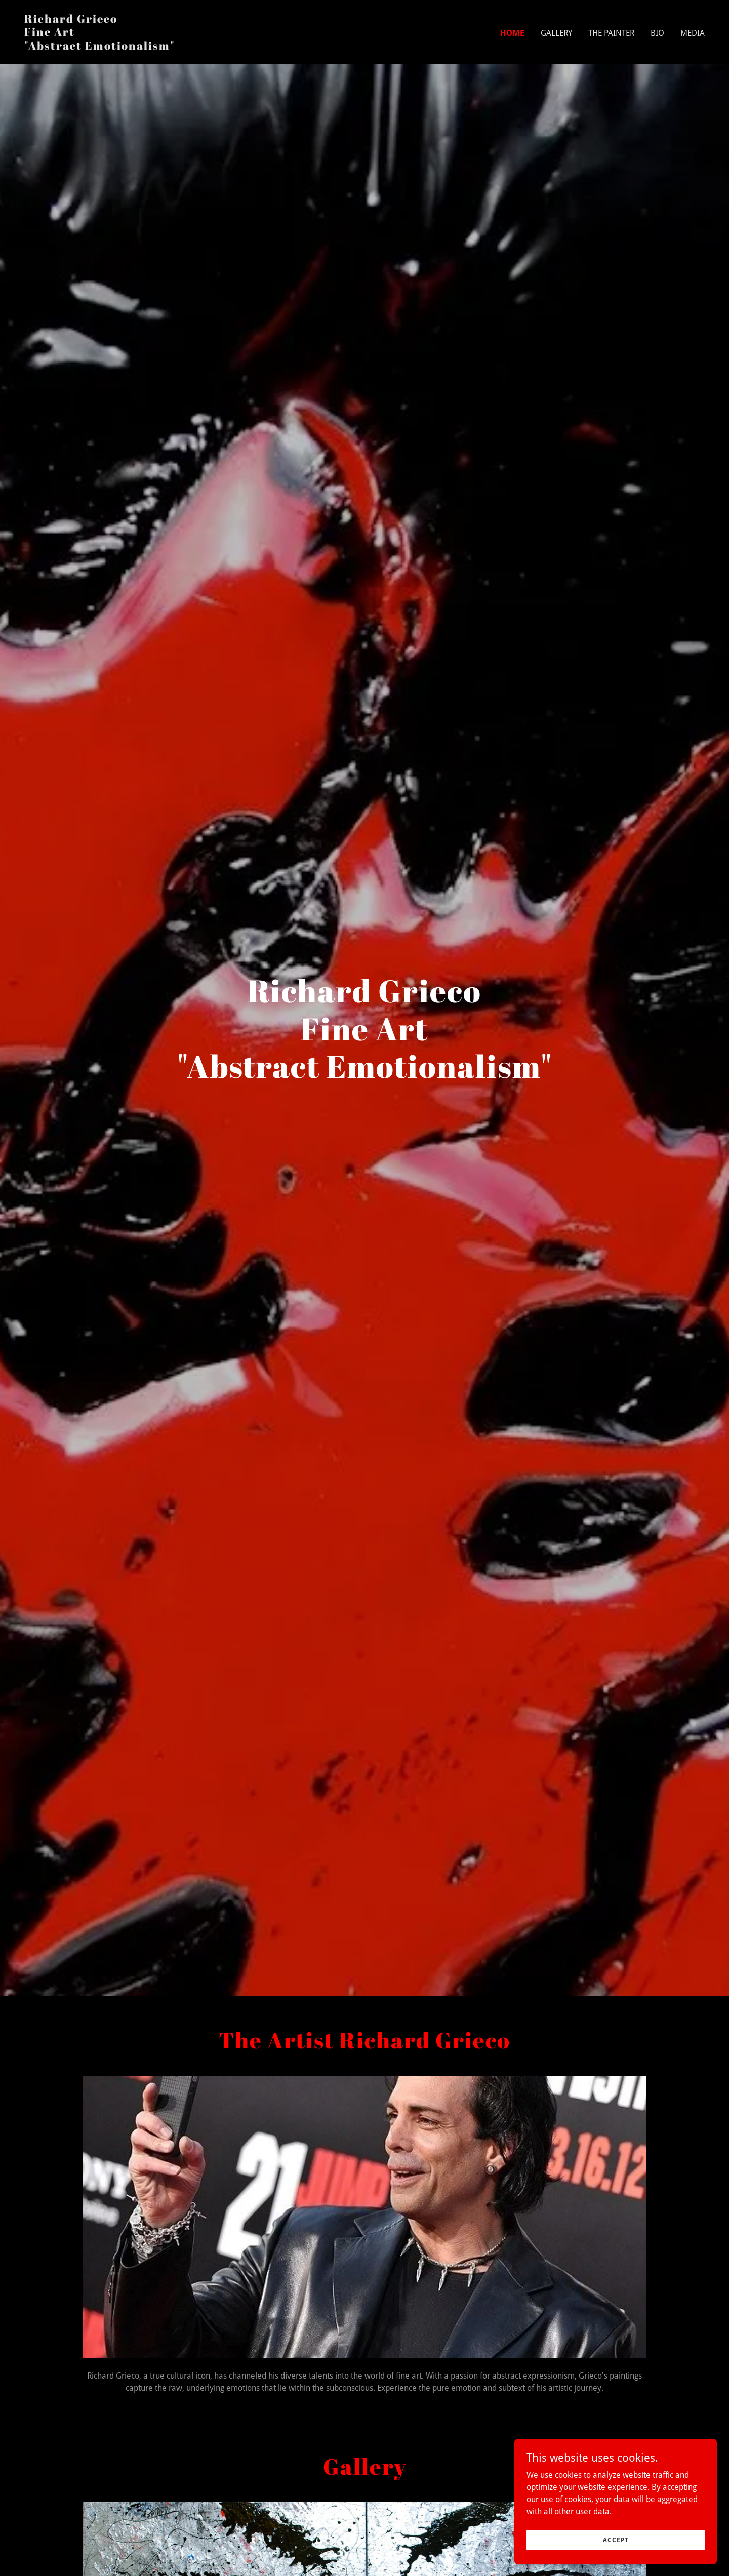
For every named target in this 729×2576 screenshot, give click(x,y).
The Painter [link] (611, 33)
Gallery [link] (556, 33)
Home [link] (512, 33)
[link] (99, 47)
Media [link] (692, 33)
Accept (616, 2539)
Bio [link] (657, 33)
